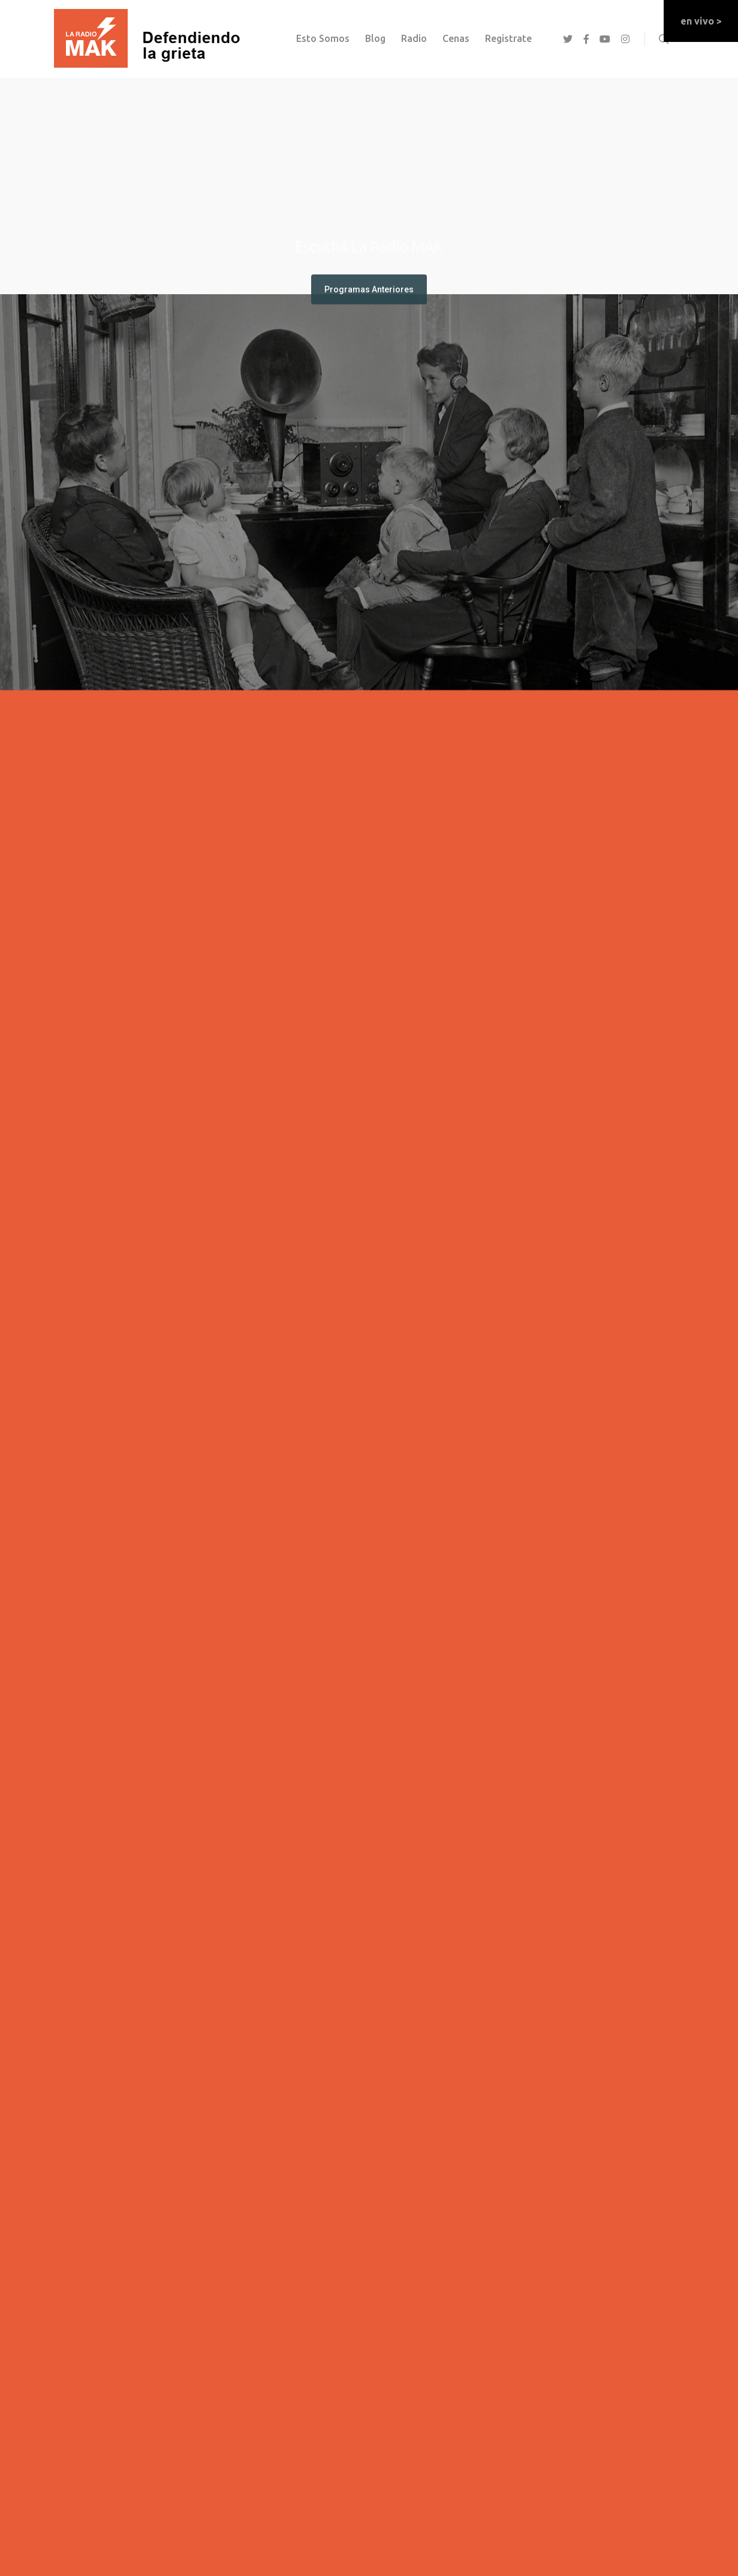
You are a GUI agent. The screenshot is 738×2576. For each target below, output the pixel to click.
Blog (375, 38)
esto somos (323, 38)
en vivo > (701, 21)
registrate (508, 38)
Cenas (455, 38)
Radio (414, 38)
